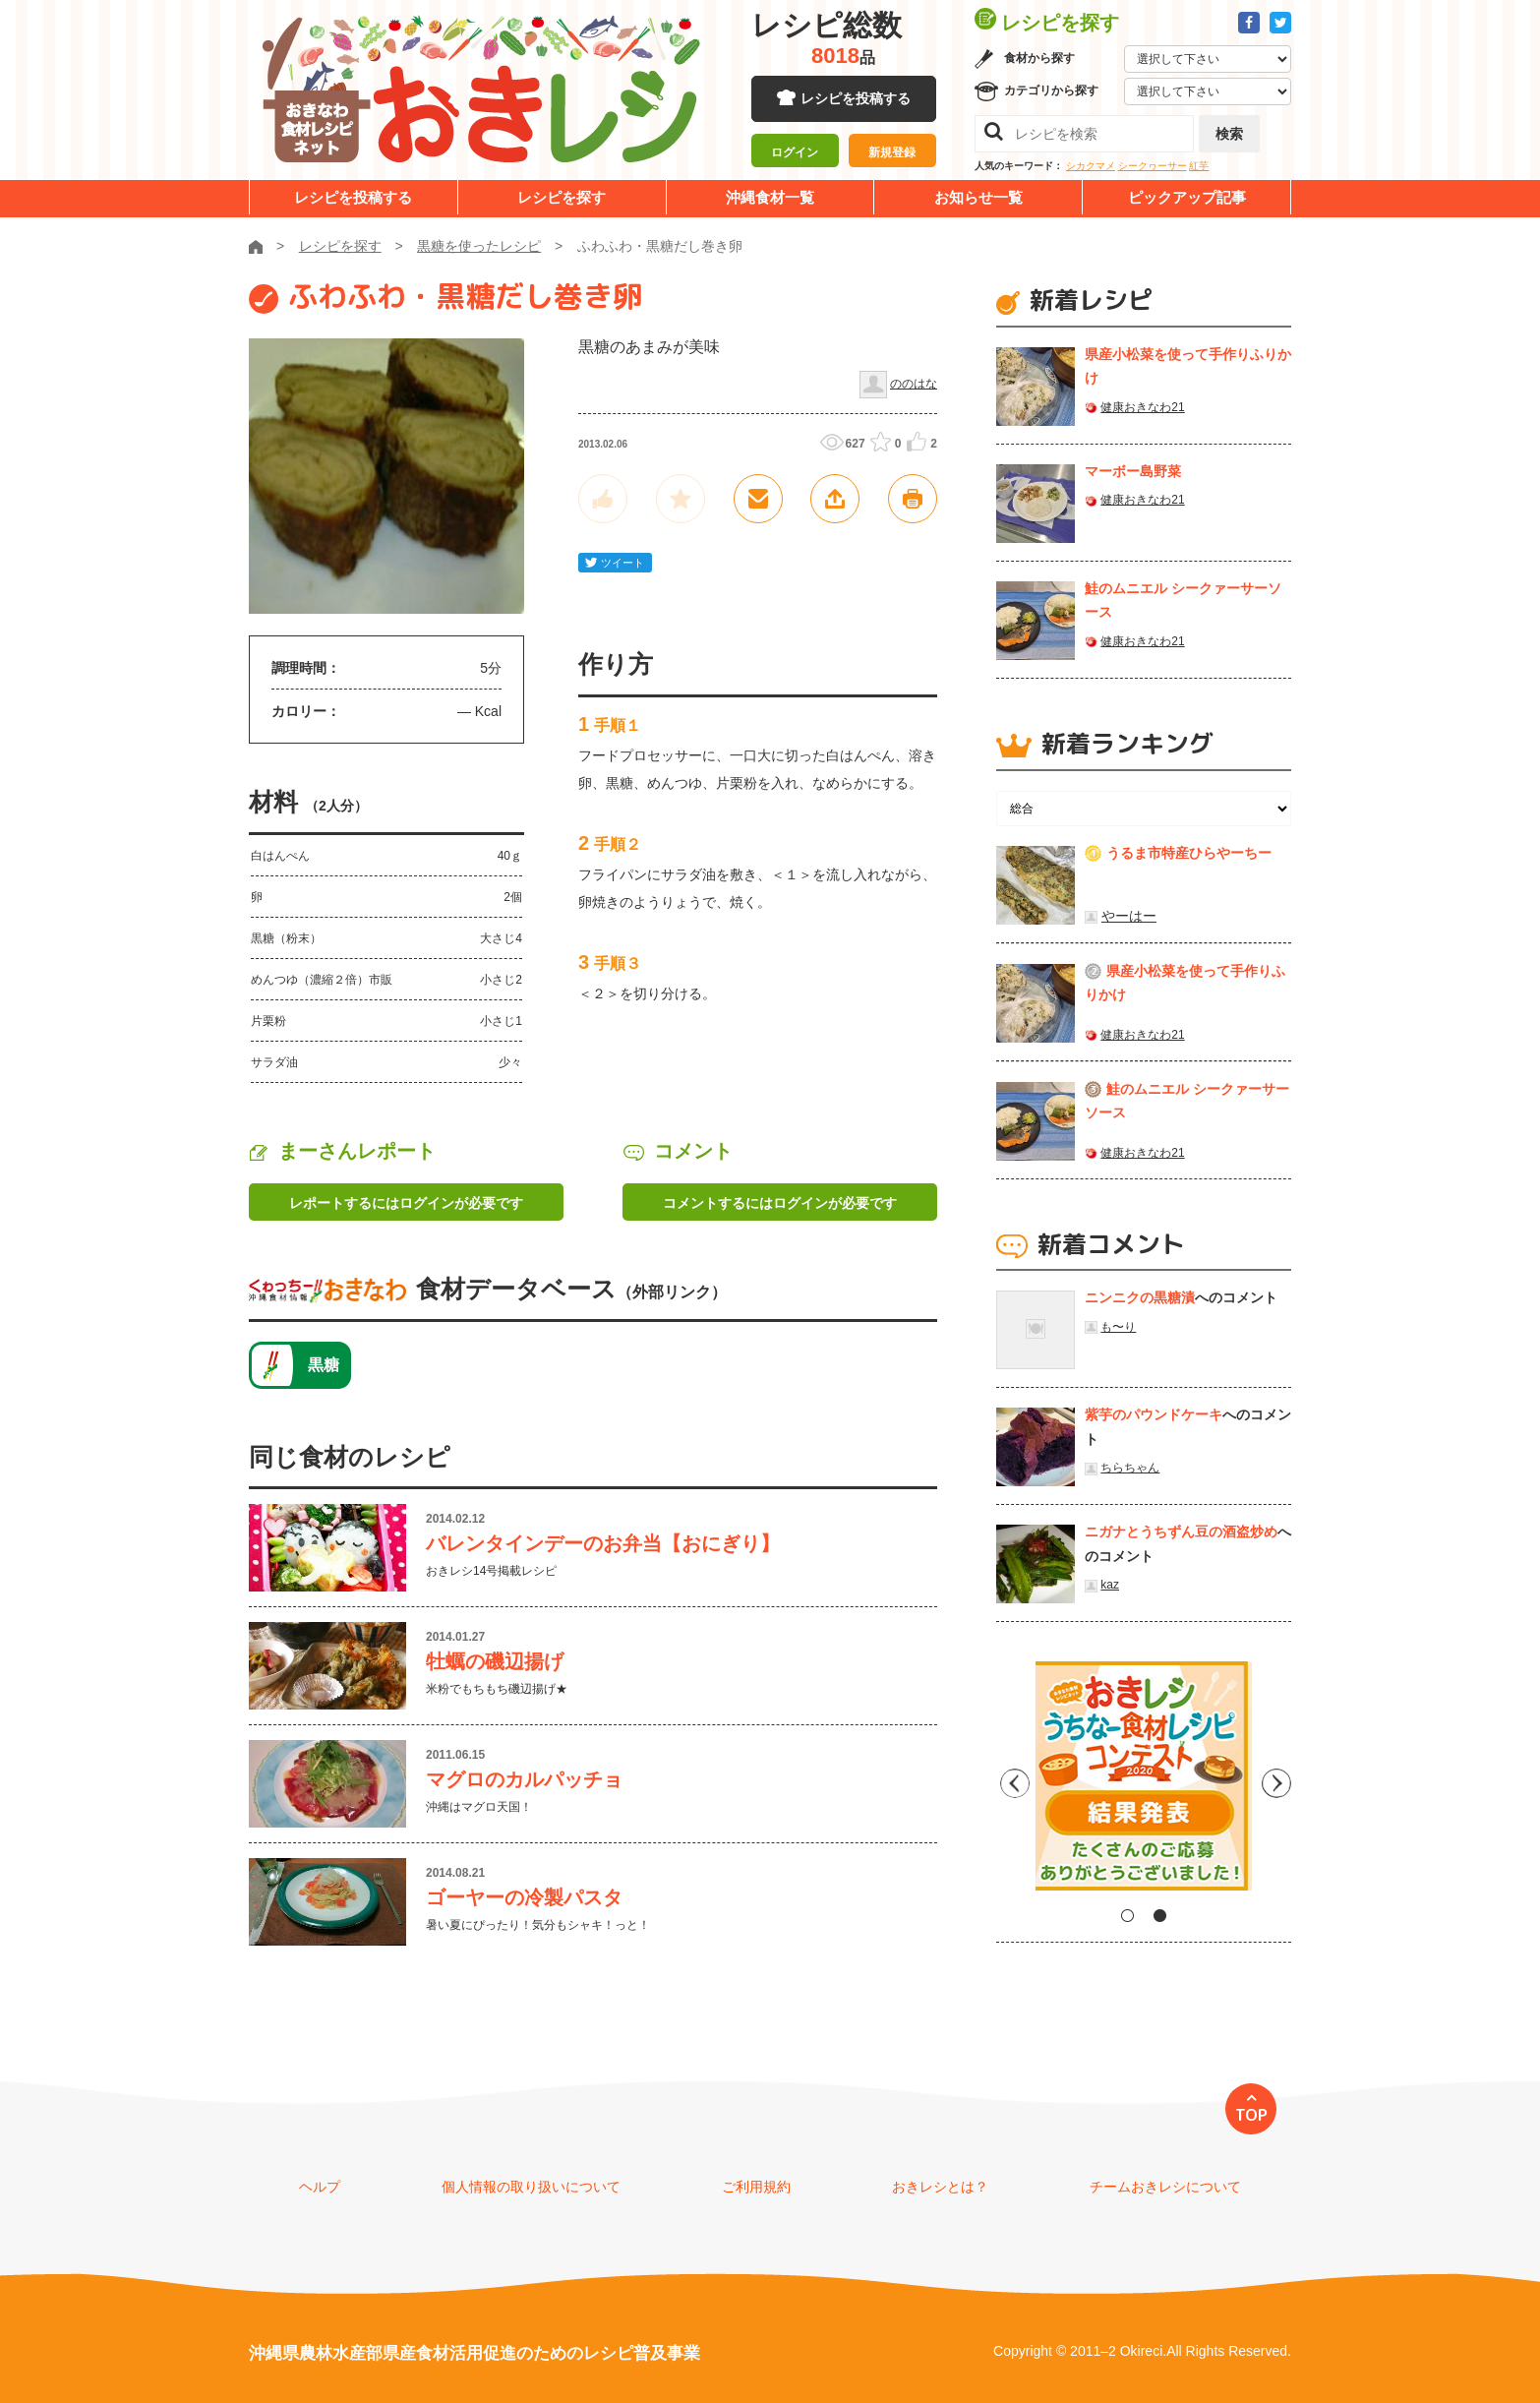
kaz (1109, 1585)
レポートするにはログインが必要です (406, 1203)
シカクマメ (1090, 165)
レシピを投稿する (855, 98)
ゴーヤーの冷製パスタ (524, 1897)
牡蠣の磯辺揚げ (494, 1661)
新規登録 (892, 152)
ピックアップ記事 (1187, 197)
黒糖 (323, 1364)
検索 (1229, 134)
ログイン (794, 152)
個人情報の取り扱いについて (531, 2186)
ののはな (913, 383)
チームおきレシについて (1165, 2186)
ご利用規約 (756, 2186)
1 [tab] (1127, 1915)
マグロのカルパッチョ (524, 1779)
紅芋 (1199, 165)
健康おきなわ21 (1142, 407)
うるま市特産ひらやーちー (1189, 853)
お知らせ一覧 (978, 197)
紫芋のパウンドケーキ (1153, 1414)
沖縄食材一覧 (770, 197)
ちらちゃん (1129, 1467)
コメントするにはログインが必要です (780, 1203)
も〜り (1118, 1327)
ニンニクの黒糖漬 (1140, 1297)
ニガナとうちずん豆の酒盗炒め (1181, 1531)
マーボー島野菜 (1133, 471)
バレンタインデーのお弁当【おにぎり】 (603, 1543)
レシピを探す (561, 197)
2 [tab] (1160, 1915)
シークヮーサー (1152, 165)
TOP (1251, 2115)
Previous (1011, 1783)
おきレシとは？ (940, 2186)
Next (1276, 1783)
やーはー (1128, 916)
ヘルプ (319, 2186)
